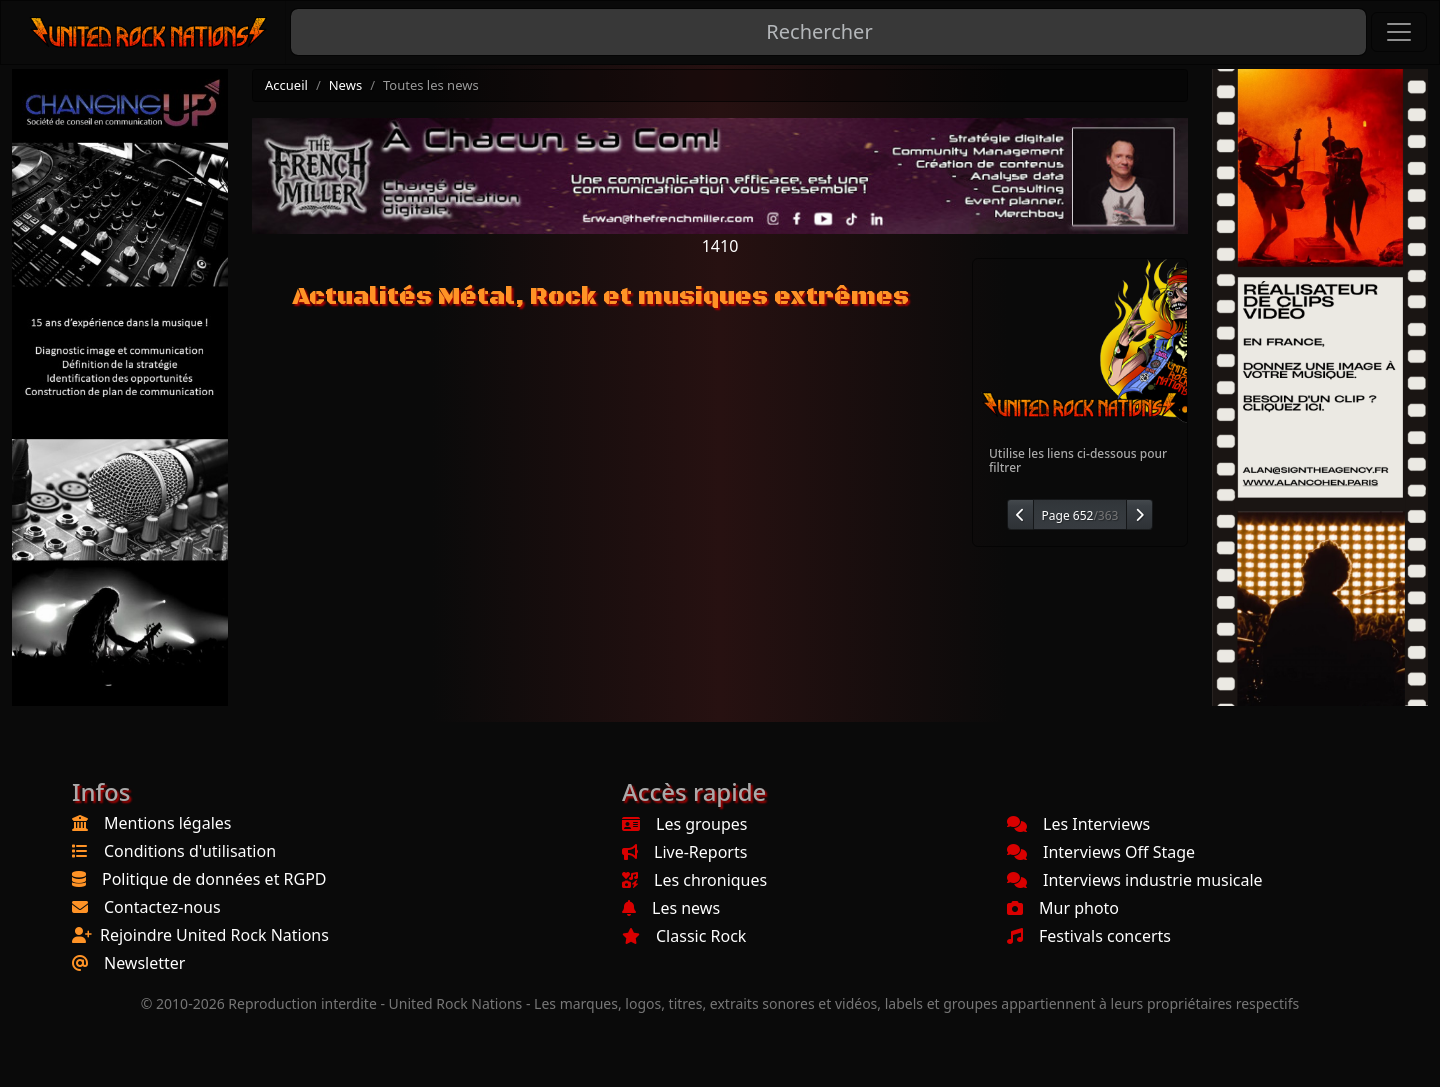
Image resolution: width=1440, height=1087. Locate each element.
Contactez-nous (162, 907)
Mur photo (1063, 908)
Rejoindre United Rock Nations (214, 935)
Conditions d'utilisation (190, 851)
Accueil (286, 85)
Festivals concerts (1089, 936)
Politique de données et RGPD (214, 879)
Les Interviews (1078, 824)
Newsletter (144, 963)
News (345, 85)
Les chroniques (694, 880)
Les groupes (684, 824)
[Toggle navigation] (1399, 32)
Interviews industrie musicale (1135, 880)
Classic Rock (684, 936)
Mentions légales (168, 823)
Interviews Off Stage (1101, 852)
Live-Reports (684, 852)
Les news (671, 908)
